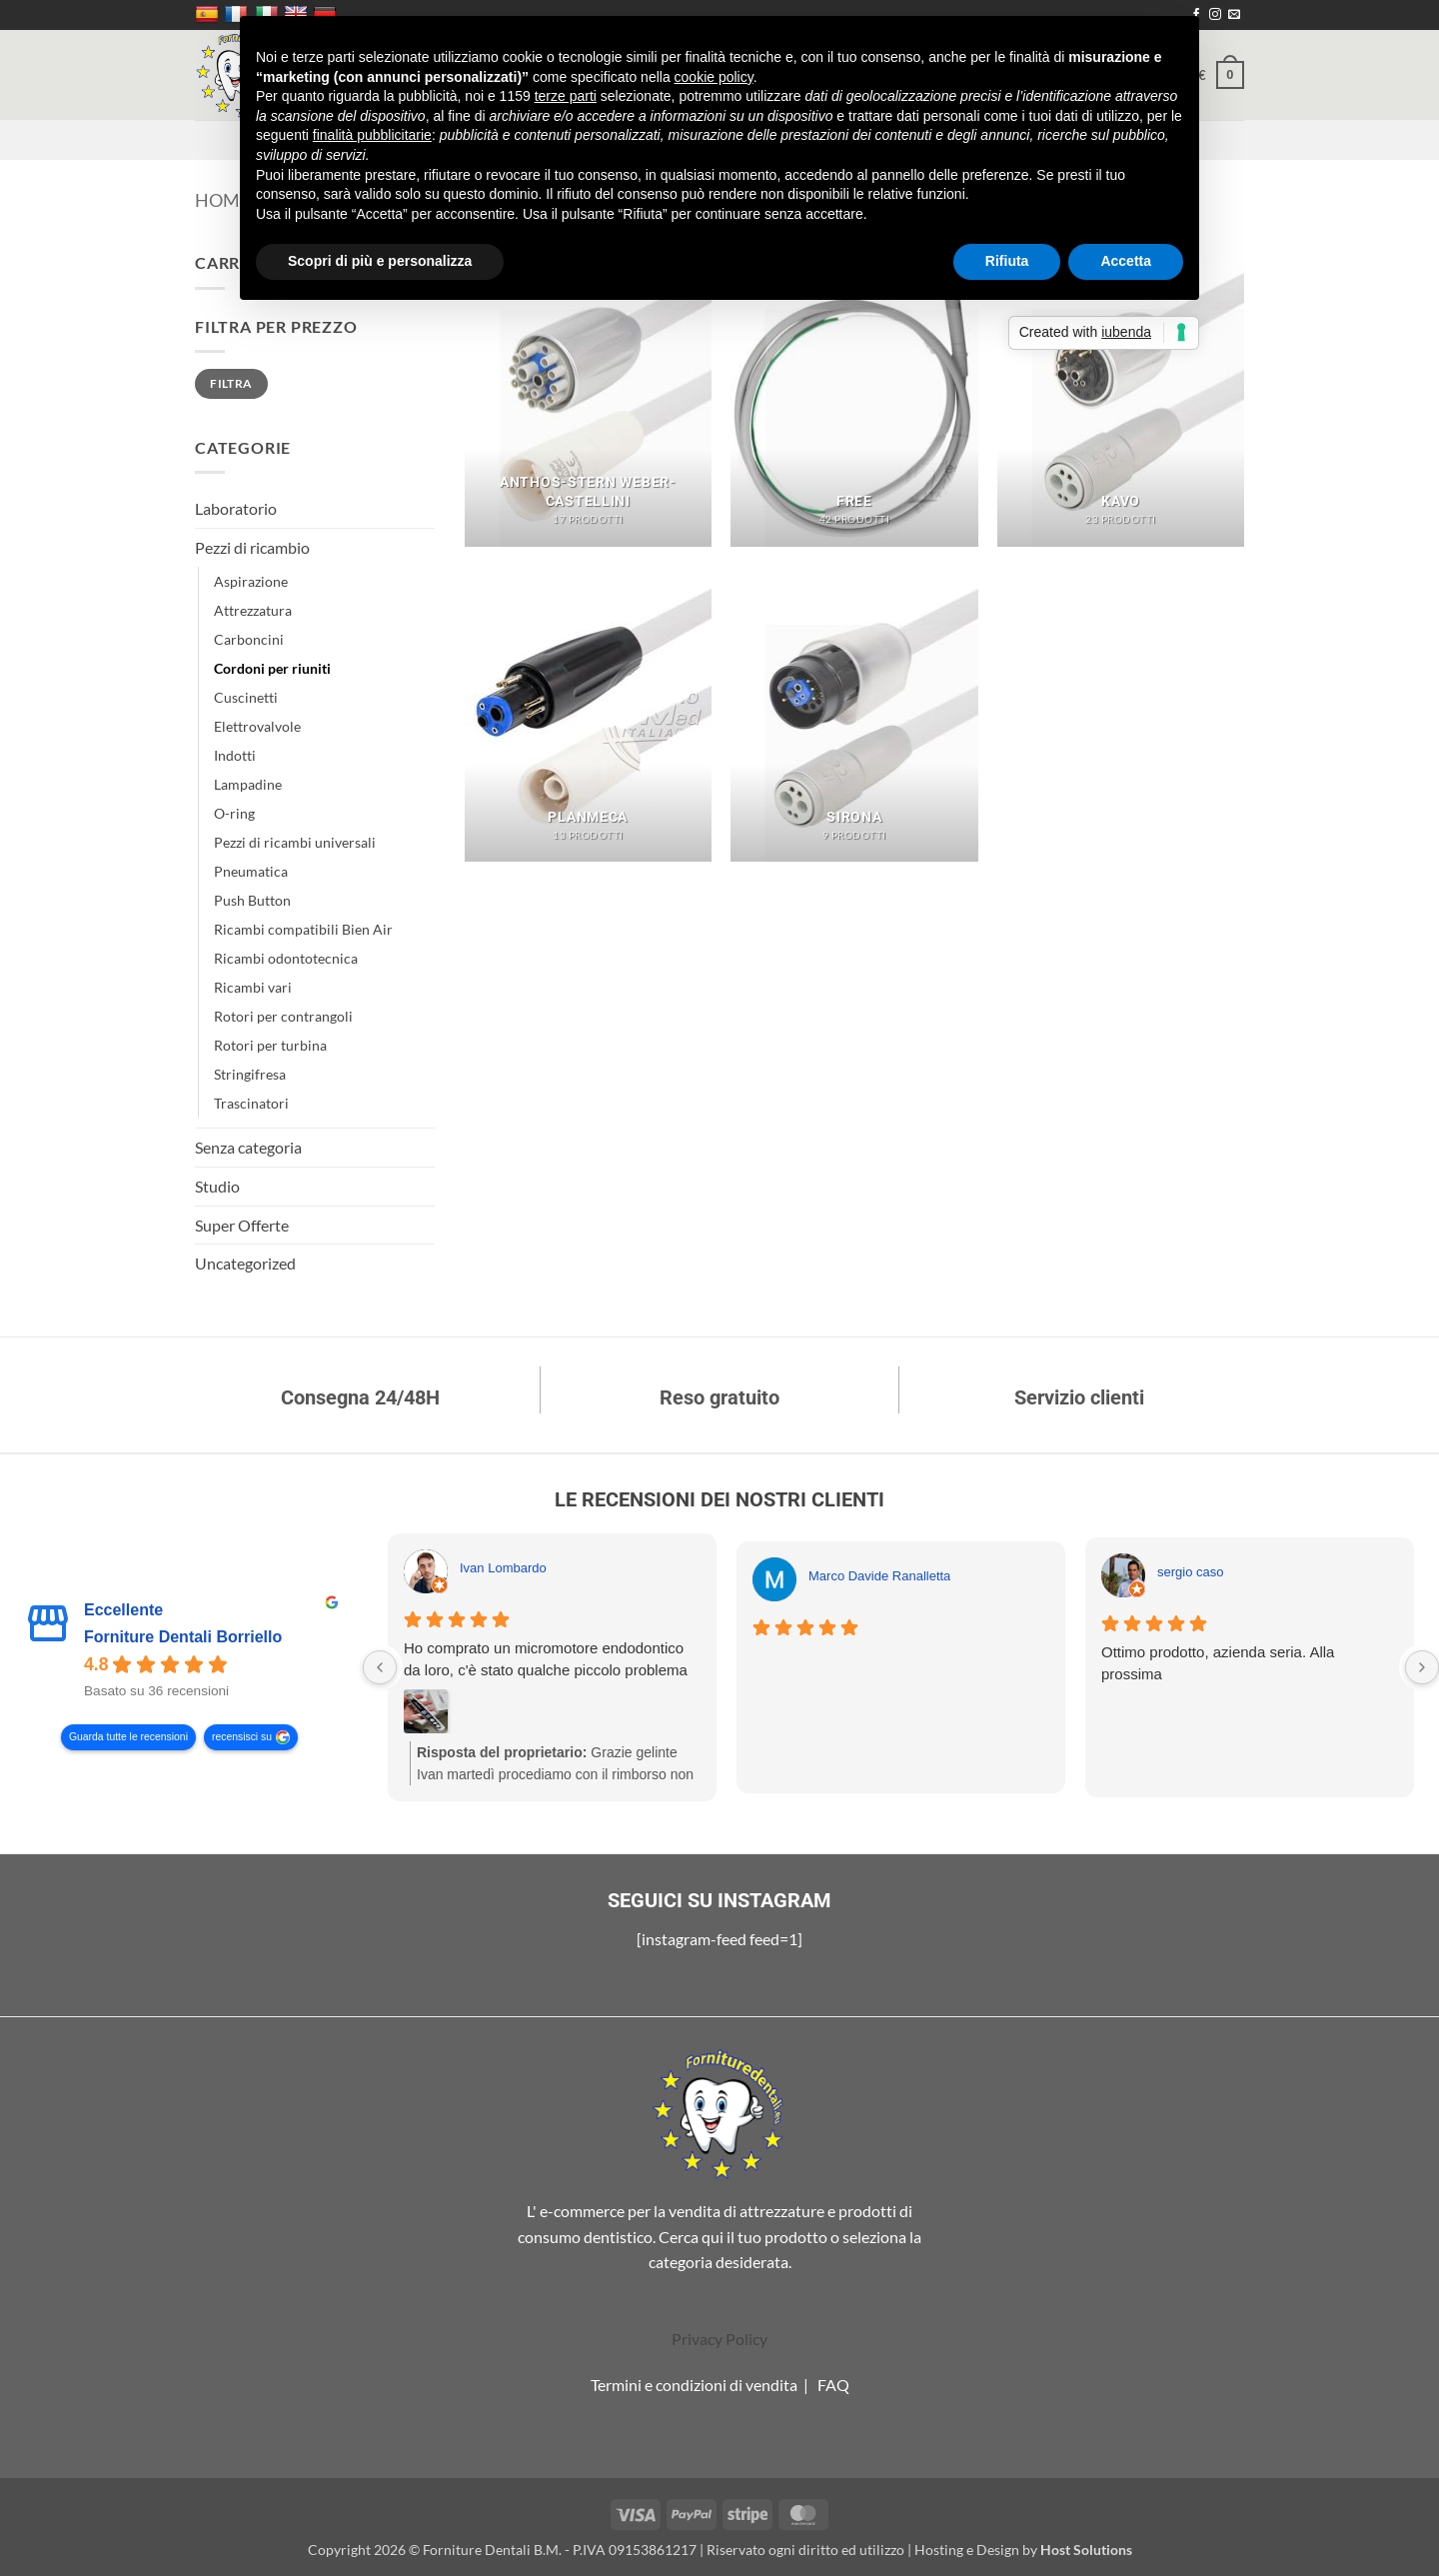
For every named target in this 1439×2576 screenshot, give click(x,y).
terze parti (566, 96)
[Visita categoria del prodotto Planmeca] (588, 714)
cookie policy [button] (714, 77)
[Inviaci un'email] (1234, 15)
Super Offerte (242, 1225)
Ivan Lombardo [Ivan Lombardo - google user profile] (503, 1567)
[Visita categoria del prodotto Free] (853, 398)
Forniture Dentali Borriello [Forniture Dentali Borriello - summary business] (183, 1636)
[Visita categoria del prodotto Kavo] (1120, 398)
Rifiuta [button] (1007, 261)
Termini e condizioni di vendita (694, 2384)
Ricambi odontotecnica (286, 958)
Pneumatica (251, 871)
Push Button (252, 900)
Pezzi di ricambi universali (295, 842)
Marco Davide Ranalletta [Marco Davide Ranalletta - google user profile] (879, 1575)
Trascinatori (251, 1103)
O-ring (234, 813)
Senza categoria (248, 1147)
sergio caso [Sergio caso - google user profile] (1190, 1571)
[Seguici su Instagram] (1215, 15)
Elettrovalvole (257, 726)
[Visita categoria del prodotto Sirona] (853, 714)
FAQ (833, 2384)
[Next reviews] (1422, 1667)
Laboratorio (236, 508)
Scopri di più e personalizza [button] (380, 261)
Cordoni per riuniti (272, 668)
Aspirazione (251, 581)
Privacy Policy (719, 2338)
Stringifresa (250, 1074)
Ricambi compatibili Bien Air (303, 929)
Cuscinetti (246, 697)
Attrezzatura (253, 610)
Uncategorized (245, 1263)
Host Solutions (1086, 2549)
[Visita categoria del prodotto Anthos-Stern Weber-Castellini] (588, 398)
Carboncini (249, 639)
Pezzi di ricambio (252, 547)
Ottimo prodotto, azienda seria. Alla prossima (1217, 1662)
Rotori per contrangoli (283, 1016)
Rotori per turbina (270, 1045)
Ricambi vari (253, 987)
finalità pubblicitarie (372, 135)
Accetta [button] (1125, 261)
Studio (217, 1186)
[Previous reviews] (380, 1667)
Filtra (231, 383)
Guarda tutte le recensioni (128, 1737)
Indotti (235, 755)
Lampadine (248, 784)
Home (222, 200)
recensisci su (242, 1737)
